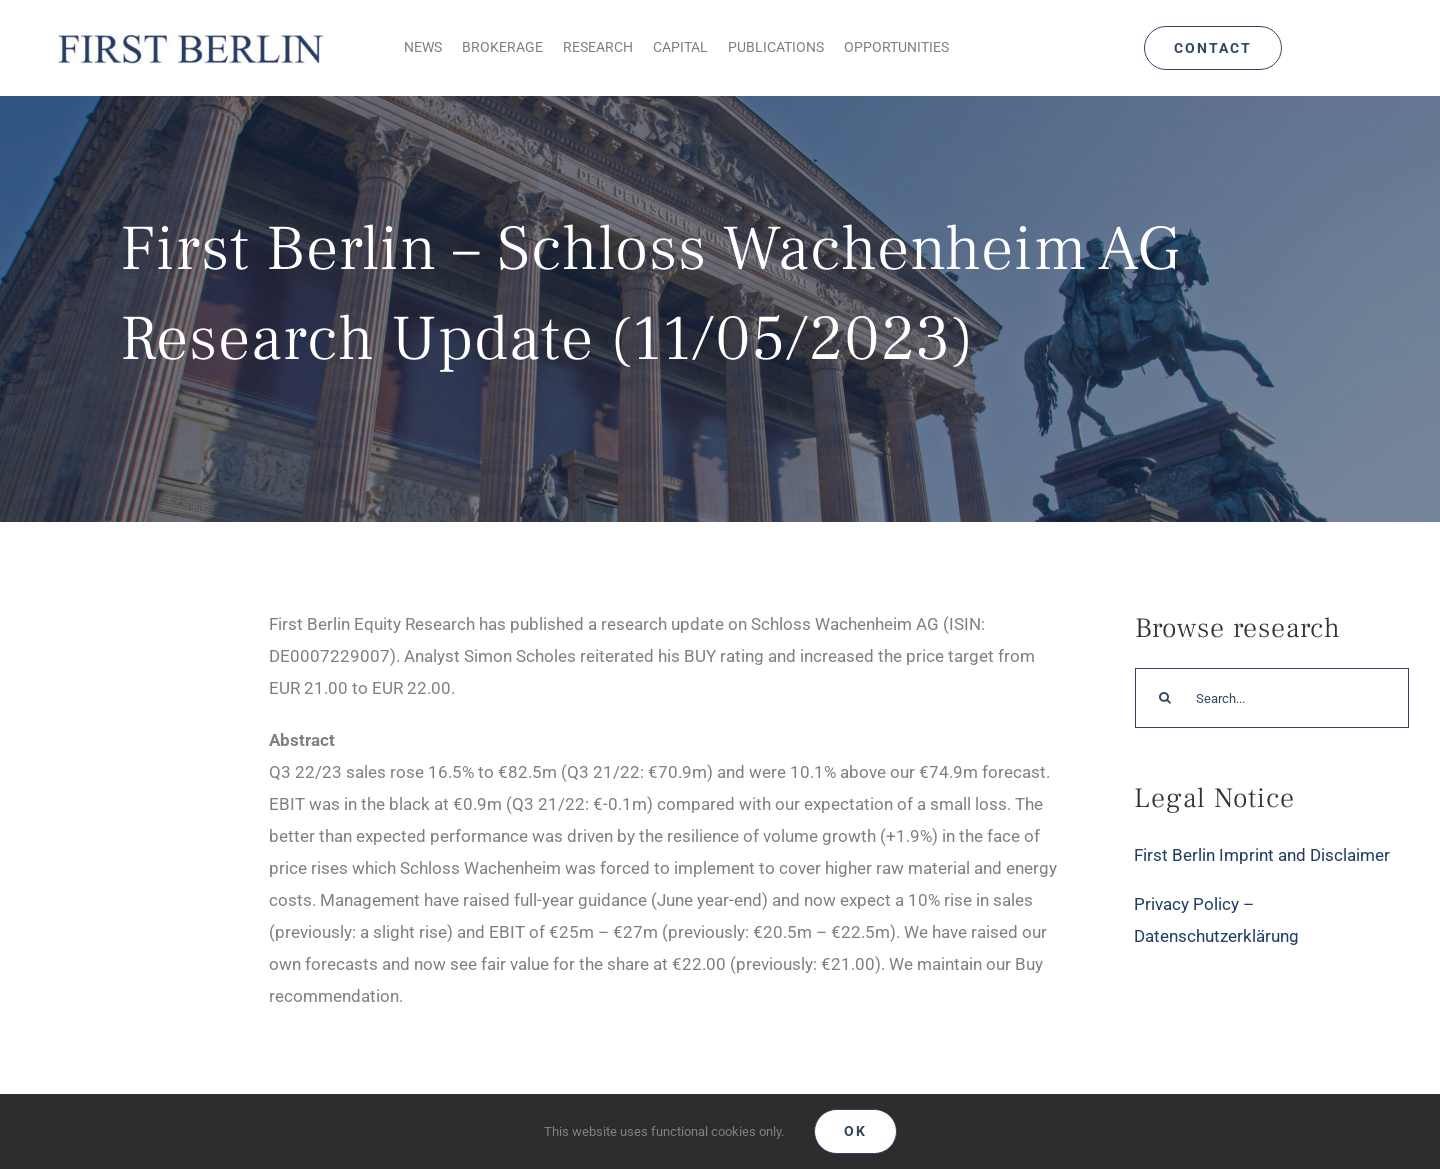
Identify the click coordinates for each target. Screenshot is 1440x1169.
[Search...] (1272, 698)
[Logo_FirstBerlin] (189, 34)
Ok (855, 1131)
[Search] (1165, 698)
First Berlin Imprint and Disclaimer (1262, 855)
